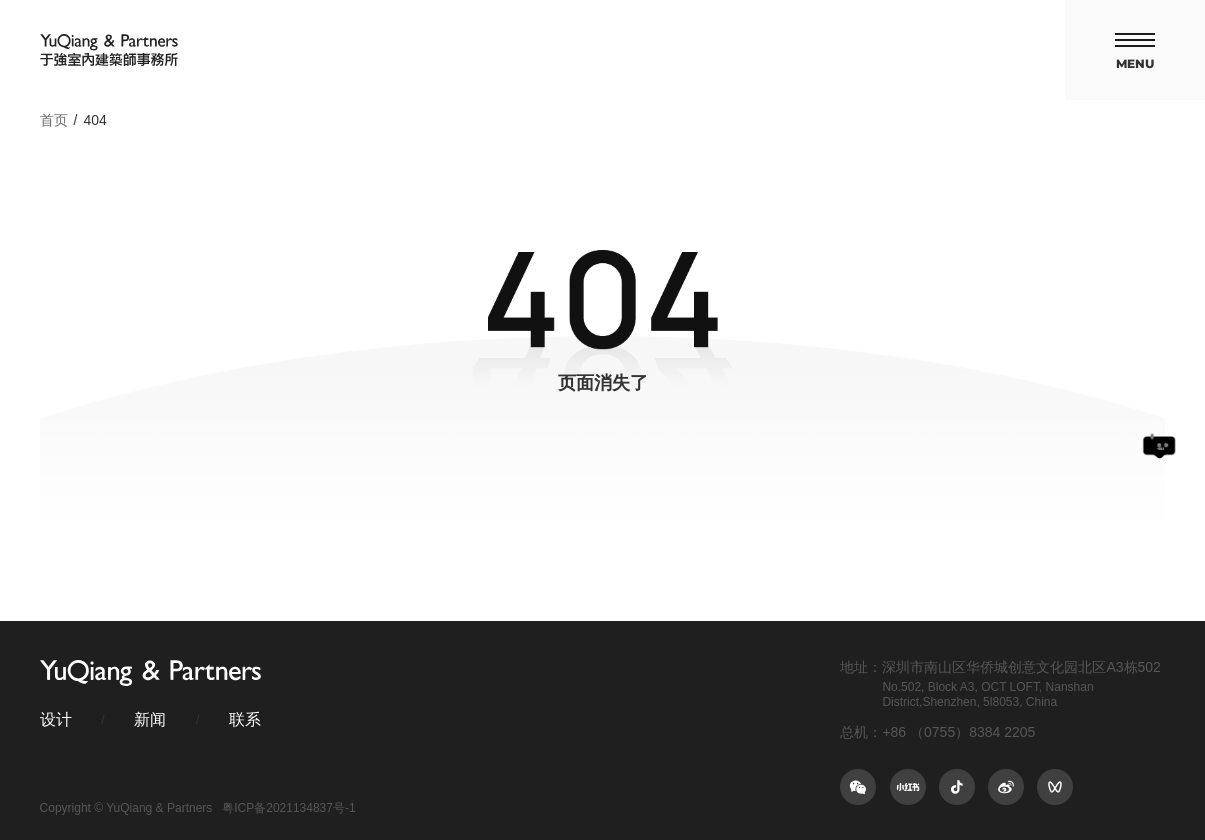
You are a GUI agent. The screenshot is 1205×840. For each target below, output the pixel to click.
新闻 (150, 719)
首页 (54, 120)
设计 (56, 719)
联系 (245, 719)
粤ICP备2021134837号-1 (288, 808)
